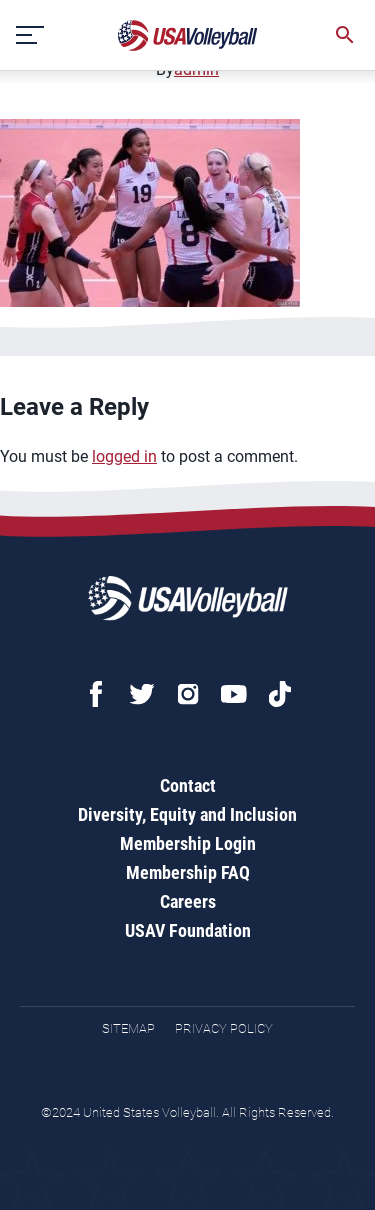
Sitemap (128, 1028)
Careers (188, 901)
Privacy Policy (224, 1028)
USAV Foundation (188, 930)
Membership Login (188, 843)
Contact (188, 785)
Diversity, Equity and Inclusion (187, 814)
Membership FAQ (188, 872)
